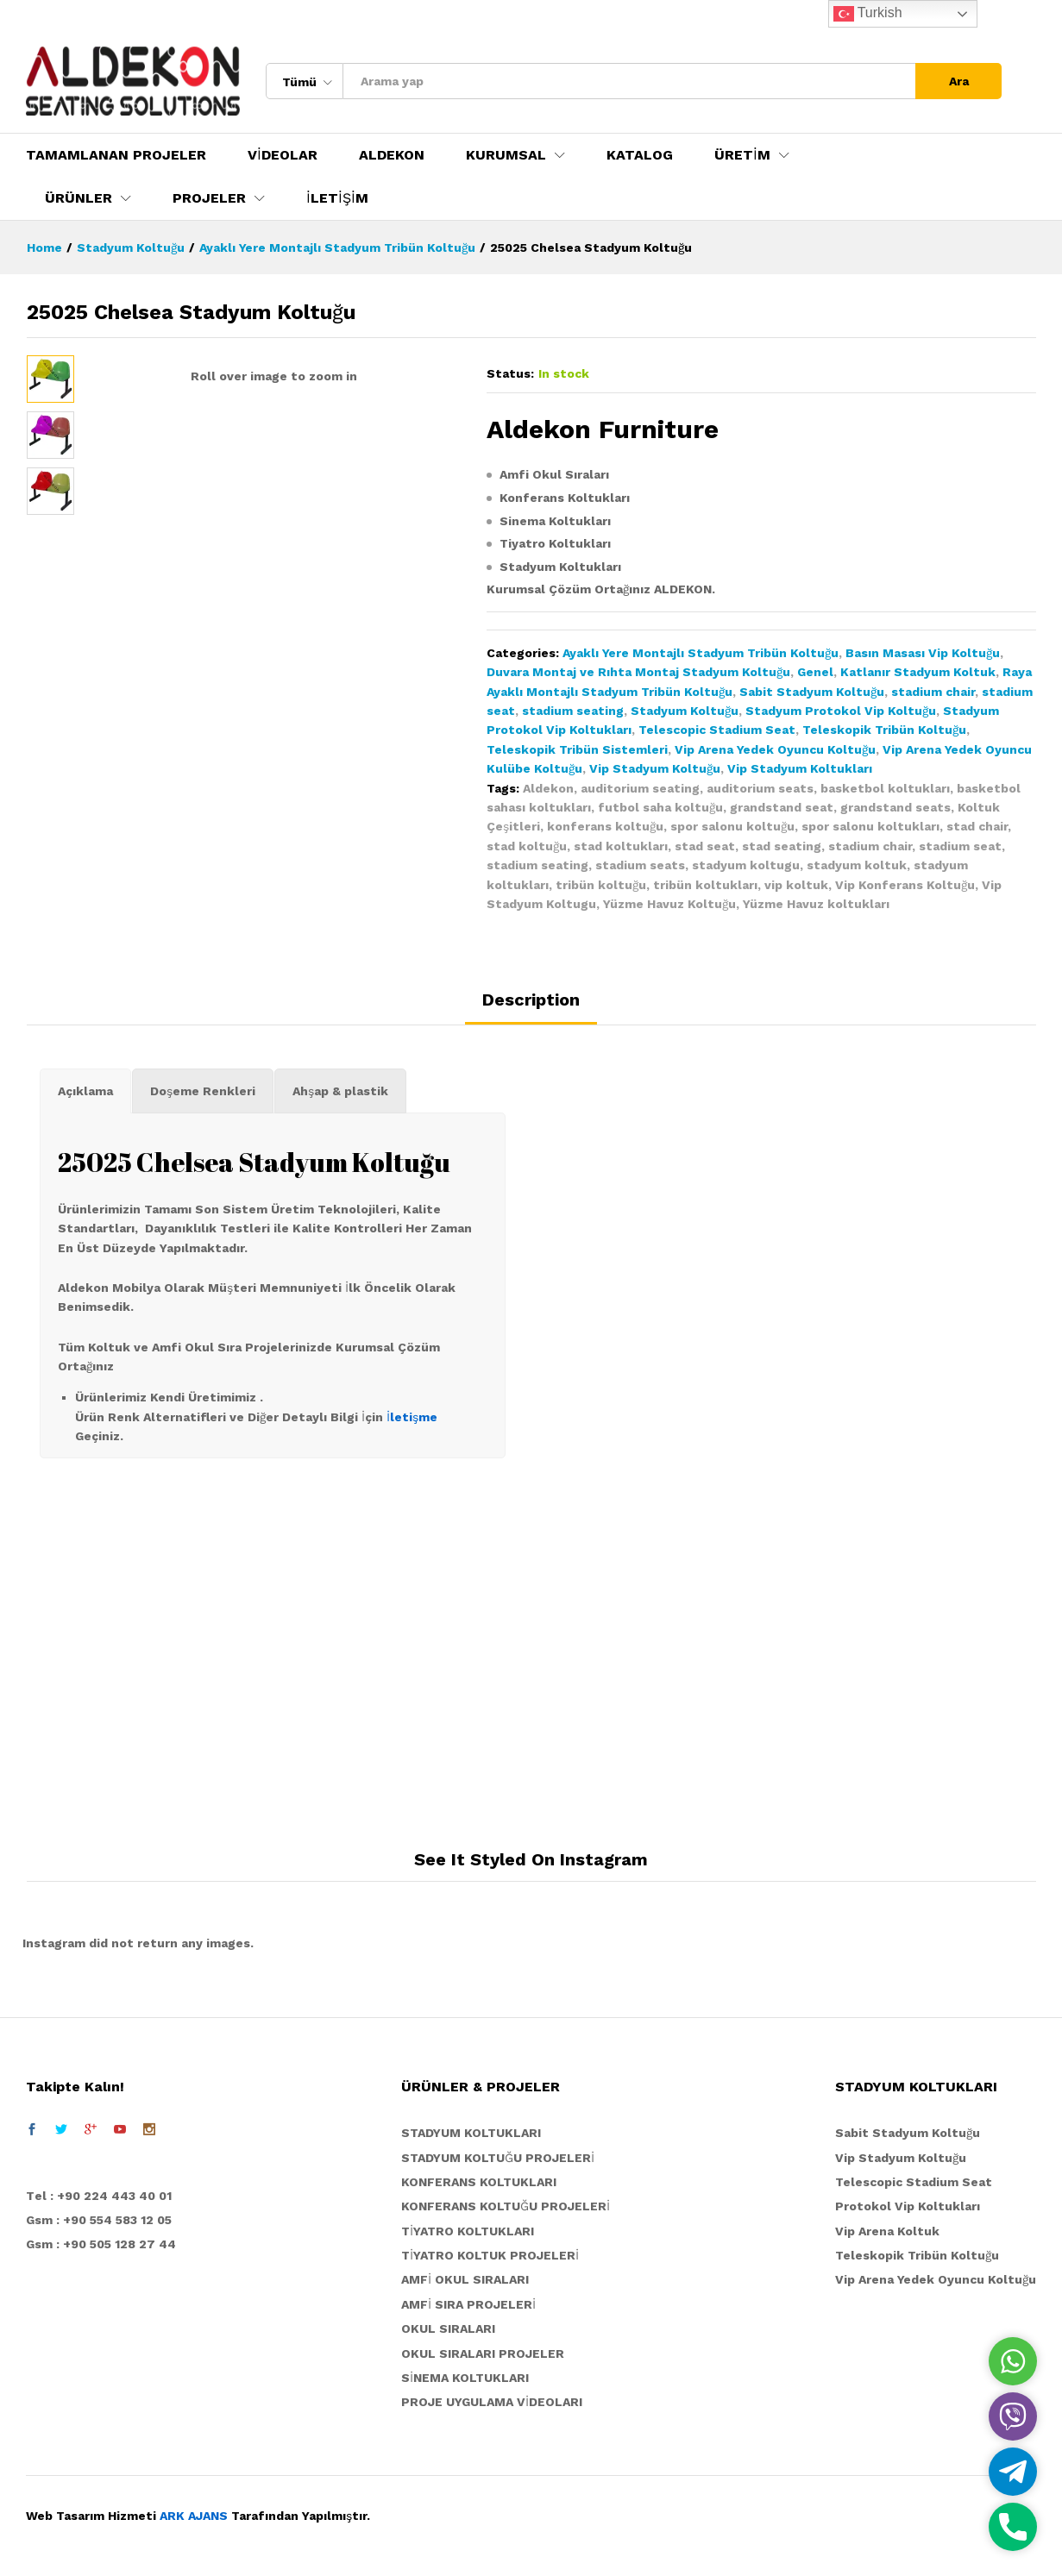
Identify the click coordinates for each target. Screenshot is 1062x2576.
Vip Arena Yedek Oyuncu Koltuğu (775, 749)
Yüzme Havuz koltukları (816, 904)
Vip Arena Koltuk (887, 2231)
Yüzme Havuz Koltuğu (669, 904)
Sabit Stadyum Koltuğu (811, 692)
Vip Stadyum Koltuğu (654, 768)
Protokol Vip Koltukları (907, 2206)
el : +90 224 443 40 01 (103, 2196)
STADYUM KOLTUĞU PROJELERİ (497, 2158)
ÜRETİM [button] (742, 155)
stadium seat (960, 846)
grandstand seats (895, 807)
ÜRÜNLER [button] (78, 198)
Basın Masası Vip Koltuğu (922, 653)
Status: (510, 373)
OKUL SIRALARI (448, 2328)
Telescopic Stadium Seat (716, 729)
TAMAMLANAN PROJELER (116, 155)
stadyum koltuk (857, 865)
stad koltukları (621, 846)
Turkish (867, 13)
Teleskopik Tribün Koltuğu (884, 729)
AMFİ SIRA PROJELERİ (468, 2304)
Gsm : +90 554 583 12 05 (99, 2220)
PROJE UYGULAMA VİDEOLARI (491, 2402)
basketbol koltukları (885, 788)
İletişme (411, 1417)
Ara (959, 81)
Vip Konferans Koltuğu (905, 885)
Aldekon (548, 788)
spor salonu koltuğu (732, 826)
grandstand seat (781, 807)
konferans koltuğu (605, 826)
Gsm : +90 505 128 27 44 (101, 2244)
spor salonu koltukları (870, 826)
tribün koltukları (705, 885)
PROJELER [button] (209, 198)
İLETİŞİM (337, 198)
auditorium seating (640, 788)
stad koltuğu (527, 846)
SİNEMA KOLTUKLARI (465, 2378)
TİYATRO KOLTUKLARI (467, 2231)
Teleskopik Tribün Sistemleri (577, 749)
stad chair (977, 826)
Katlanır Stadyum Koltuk (918, 672)
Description (531, 999)
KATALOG (639, 155)
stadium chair (933, 692)
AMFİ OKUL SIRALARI (465, 2279)
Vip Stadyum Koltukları (799, 768)
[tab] (531, 1007)
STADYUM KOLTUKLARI (471, 2133)
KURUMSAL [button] (506, 155)
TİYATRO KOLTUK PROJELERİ (490, 2255)
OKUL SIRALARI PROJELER (482, 2353)
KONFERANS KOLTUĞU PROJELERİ (505, 2206)
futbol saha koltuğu (660, 807)
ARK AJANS (194, 2516)
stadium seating (573, 711)
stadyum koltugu (746, 865)
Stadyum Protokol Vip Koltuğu (840, 711)
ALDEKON (391, 155)
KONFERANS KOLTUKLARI (478, 2182)
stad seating (781, 846)
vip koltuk (796, 885)
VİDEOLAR (282, 155)
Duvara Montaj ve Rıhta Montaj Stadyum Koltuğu (638, 672)
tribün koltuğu (601, 885)
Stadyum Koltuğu (684, 711)
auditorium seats (760, 788)
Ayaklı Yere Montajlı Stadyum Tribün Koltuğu (700, 653)
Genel (815, 672)
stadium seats (640, 865)
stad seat (705, 846)
